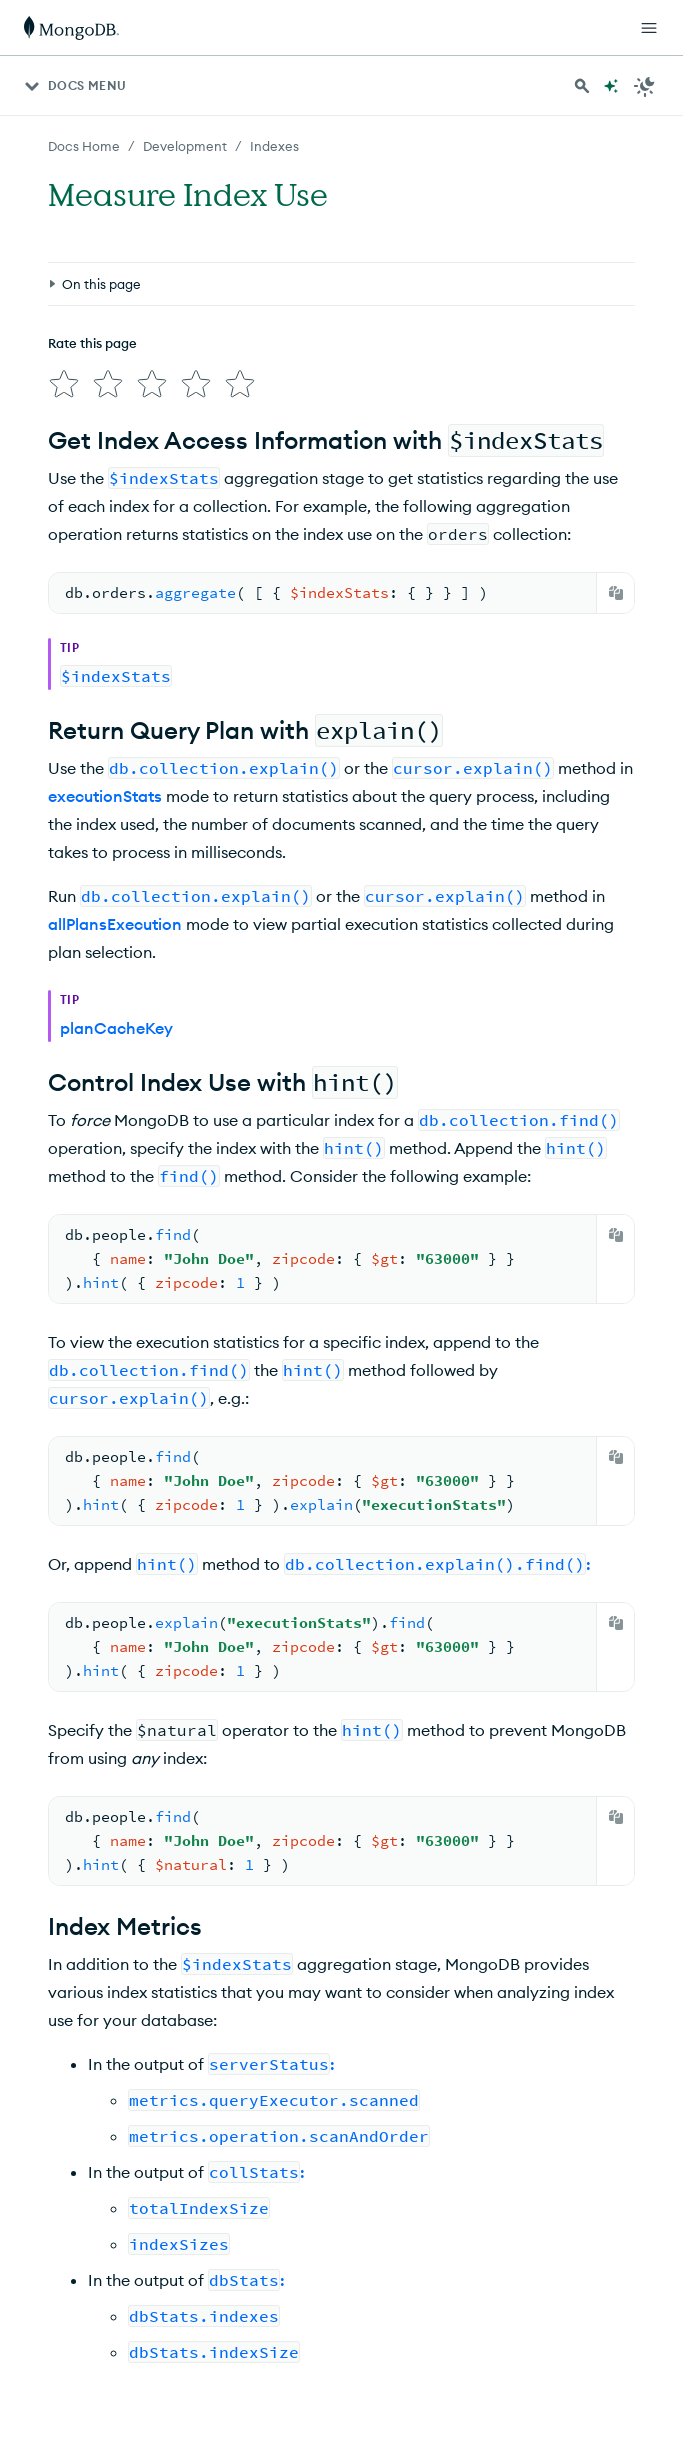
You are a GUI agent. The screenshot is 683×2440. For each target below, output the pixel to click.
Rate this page (92, 343)
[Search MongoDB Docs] (582, 86)
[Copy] (616, 593)
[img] (64, 384)
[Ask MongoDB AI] (611, 86)
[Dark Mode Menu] (645, 86)
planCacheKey (116, 1028)
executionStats (105, 796)
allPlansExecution (115, 924)
